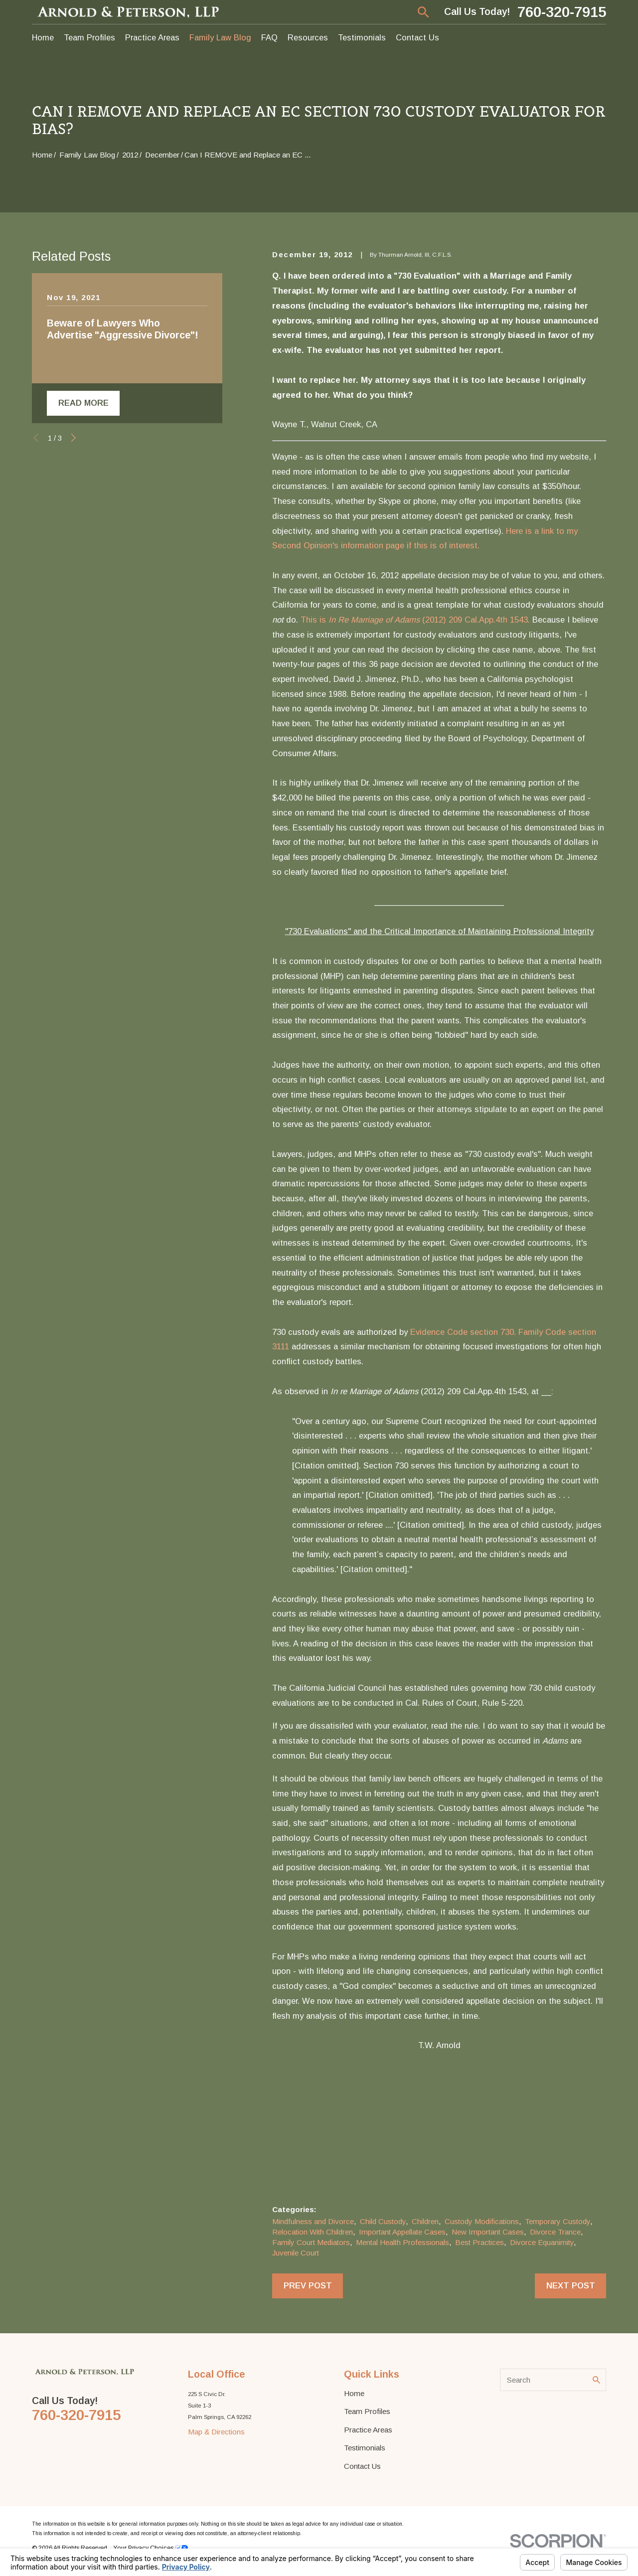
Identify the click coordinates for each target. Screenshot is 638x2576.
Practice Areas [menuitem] (152, 37)
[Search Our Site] (596, 2380)
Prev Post (308, 2285)
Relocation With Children (312, 2232)
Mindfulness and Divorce (313, 2221)
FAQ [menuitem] (269, 37)
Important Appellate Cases (402, 2232)
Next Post (570, 2285)
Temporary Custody (557, 2221)
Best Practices (479, 2242)
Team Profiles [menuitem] (89, 37)
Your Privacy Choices (150, 2548)
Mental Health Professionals (402, 2242)
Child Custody (383, 2221)
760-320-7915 (561, 11)
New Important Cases (488, 2232)
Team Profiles (367, 2411)
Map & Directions (216, 2431)
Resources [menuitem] (308, 37)
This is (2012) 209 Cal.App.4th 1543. (415, 619)
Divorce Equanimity (542, 2242)
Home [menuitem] (43, 37)
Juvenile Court (295, 2253)
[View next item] (73, 438)
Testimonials (364, 2447)
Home (354, 2393)
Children (425, 2221)
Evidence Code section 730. (463, 1331)
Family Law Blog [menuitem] (220, 37)
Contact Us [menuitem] (417, 37)
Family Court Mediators (311, 2242)
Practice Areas (368, 2429)
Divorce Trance (555, 2232)
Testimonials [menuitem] (362, 37)
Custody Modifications (482, 2221)
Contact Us (362, 2466)
